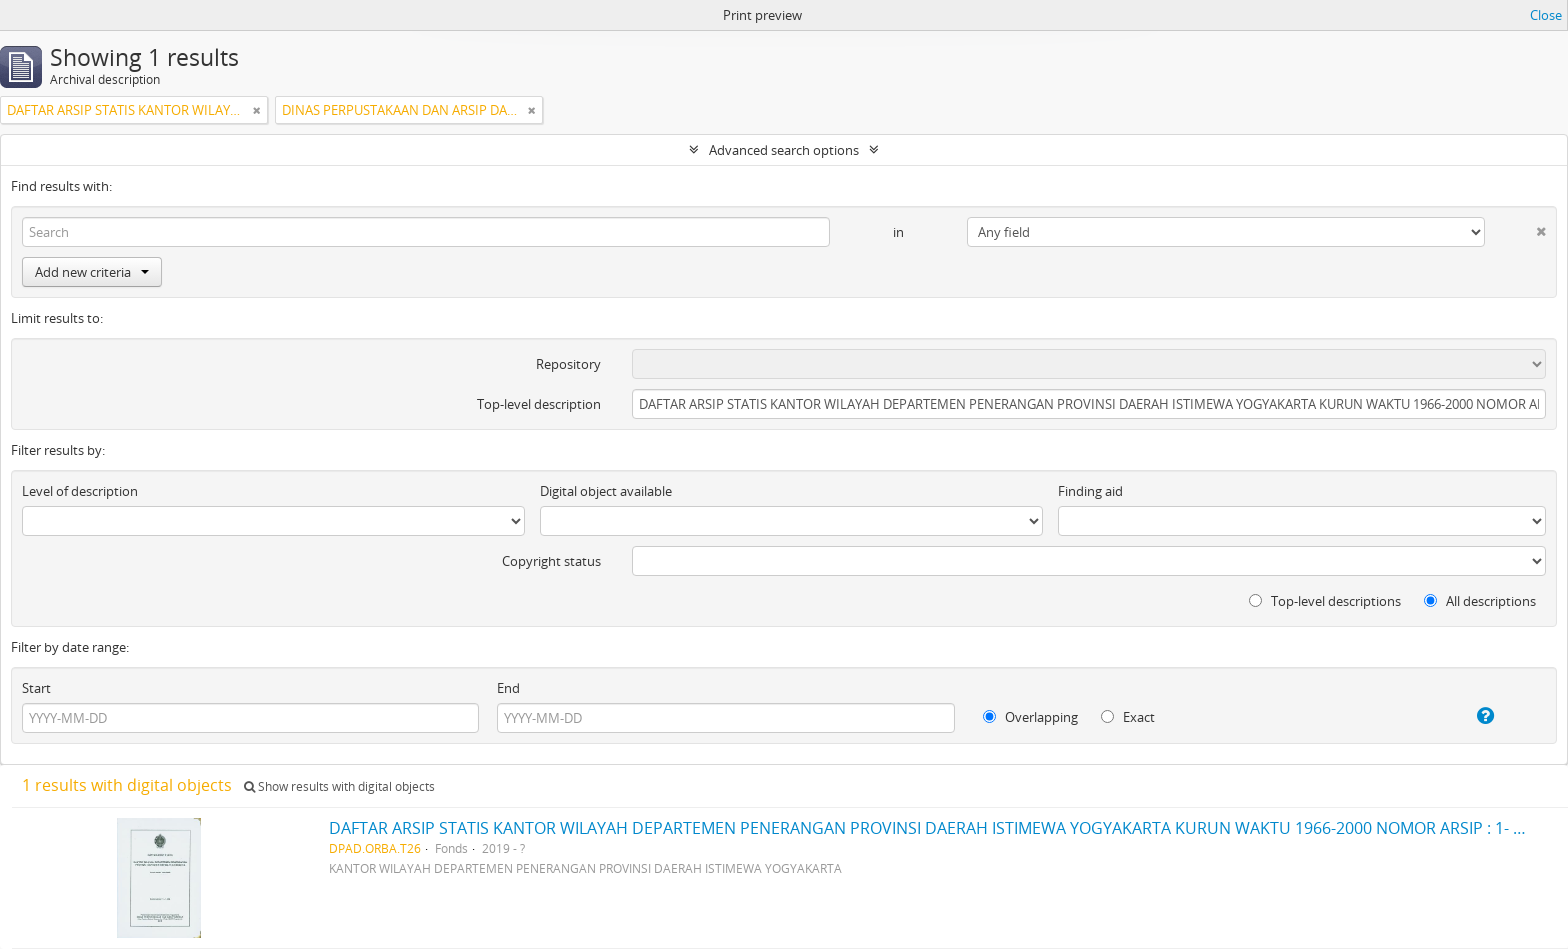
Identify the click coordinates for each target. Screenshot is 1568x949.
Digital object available (606, 491)
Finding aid (1090, 491)
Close (1546, 15)
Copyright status (551, 561)
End (508, 688)
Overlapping (1030, 717)
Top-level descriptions (1325, 601)
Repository (568, 364)
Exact (1128, 717)
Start (36, 688)
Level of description (80, 491)
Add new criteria (92, 272)
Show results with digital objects (339, 786)
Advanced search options (784, 150)
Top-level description (539, 404)
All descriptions (1480, 601)
